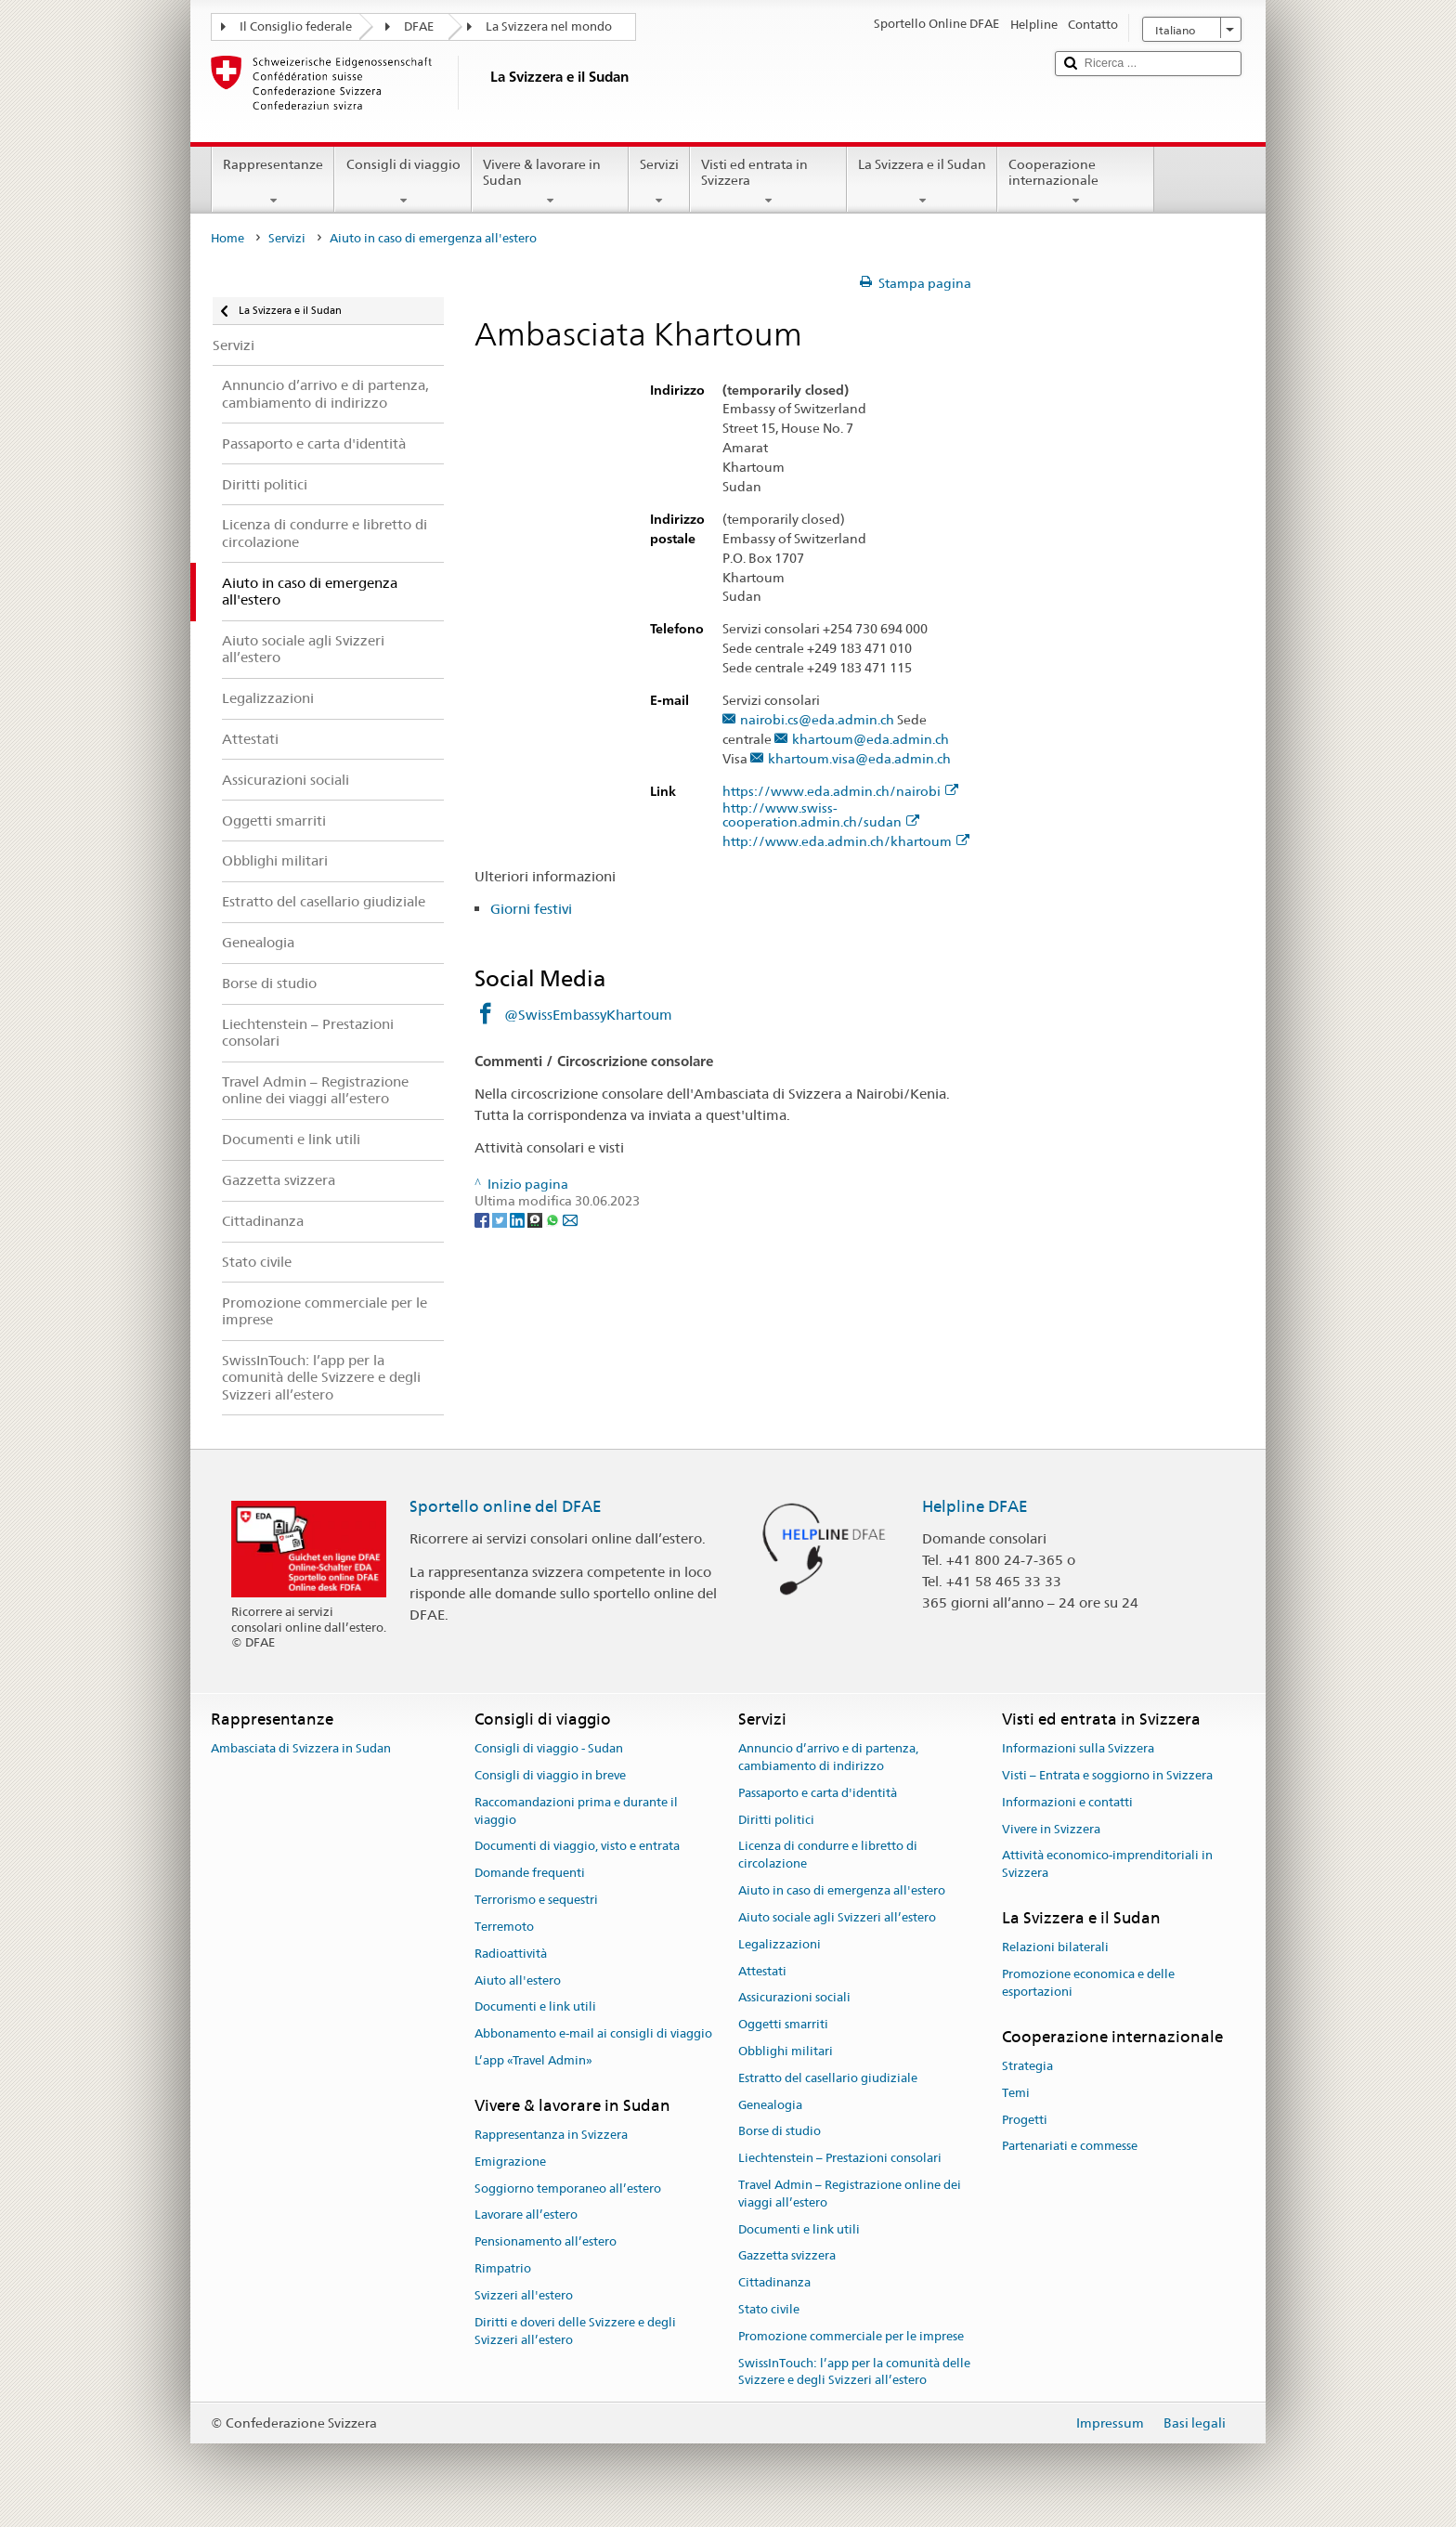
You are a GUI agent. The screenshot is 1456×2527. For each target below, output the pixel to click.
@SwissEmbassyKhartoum (588, 1014)
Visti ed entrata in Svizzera (768, 182)
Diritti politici (776, 1820)
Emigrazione (510, 2162)
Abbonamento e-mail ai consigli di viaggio (593, 2033)
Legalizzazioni (779, 1944)
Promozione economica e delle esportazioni (1088, 1983)
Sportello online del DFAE (506, 1506)
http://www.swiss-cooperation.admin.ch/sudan (820, 815)
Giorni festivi (531, 909)
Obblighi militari (785, 2051)
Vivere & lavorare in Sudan (550, 182)
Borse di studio (779, 2132)
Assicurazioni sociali (794, 1998)
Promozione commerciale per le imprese (851, 2336)
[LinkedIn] (518, 1218)
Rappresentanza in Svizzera (551, 2135)
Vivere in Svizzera (1051, 1829)
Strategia (1027, 2066)
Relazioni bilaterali (1055, 1948)
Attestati (762, 1971)
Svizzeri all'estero (523, 2295)
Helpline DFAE (975, 1506)
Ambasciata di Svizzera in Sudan (301, 1748)
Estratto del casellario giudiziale (827, 2078)
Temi (1016, 2093)
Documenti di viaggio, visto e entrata (577, 1847)
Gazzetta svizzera (787, 2256)
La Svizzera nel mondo (549, 26)
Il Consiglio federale (296, 26)
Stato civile (769, 2309)
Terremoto (504, 1927)
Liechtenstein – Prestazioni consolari (840, 2158)
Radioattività (510, 1953)
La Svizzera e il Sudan (922, 182)
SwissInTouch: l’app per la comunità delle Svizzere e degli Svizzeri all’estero (854, 2372)
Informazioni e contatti (1067, 1802)
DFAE (419, 26)
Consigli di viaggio (402, 182)
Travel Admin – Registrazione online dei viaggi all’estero (849, 2193)
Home (227, 238)
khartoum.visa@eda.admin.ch (859, 759)
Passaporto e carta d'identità (817, 1793)
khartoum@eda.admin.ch (870, 740)
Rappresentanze (273, 182)
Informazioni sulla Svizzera (1078, 1748)
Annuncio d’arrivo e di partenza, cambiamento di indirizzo (828, 1757)
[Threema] (536, 1218)
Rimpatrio (502, 2268)
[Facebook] (483, 1218)
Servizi (659, 182)
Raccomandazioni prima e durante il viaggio (576, 1811)
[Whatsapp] (554, 1218)
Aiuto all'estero (517, 1980)
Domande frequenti (529, 1874)
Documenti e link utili (535, 2007)
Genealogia (770, 2105)
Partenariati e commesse (1070, 2147)
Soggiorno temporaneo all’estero (567, 2188)
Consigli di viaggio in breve (550, 1775)
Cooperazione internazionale (1075, 182)
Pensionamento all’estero (545, 2242)
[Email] (570, 1218)
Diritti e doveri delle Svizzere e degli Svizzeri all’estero (575, 2331)
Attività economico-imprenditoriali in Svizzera (1107, 1865)
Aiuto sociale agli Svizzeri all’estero (837, 1917)
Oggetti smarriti (783, 2024)
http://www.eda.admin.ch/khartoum (845, 842)
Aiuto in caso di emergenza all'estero (841, 1890)
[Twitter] (501, 1218)
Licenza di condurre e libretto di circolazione (827, 1855)
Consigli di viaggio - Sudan (548, 1748)
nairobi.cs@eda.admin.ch (817, 720)
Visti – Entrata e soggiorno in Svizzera (1107, 1775)
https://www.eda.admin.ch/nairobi (840, 792)
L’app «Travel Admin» (533, 2060)
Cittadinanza (774, 2283)
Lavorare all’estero (526, 2215)
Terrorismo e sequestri (536, 1900)
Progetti (1024, 2120)
